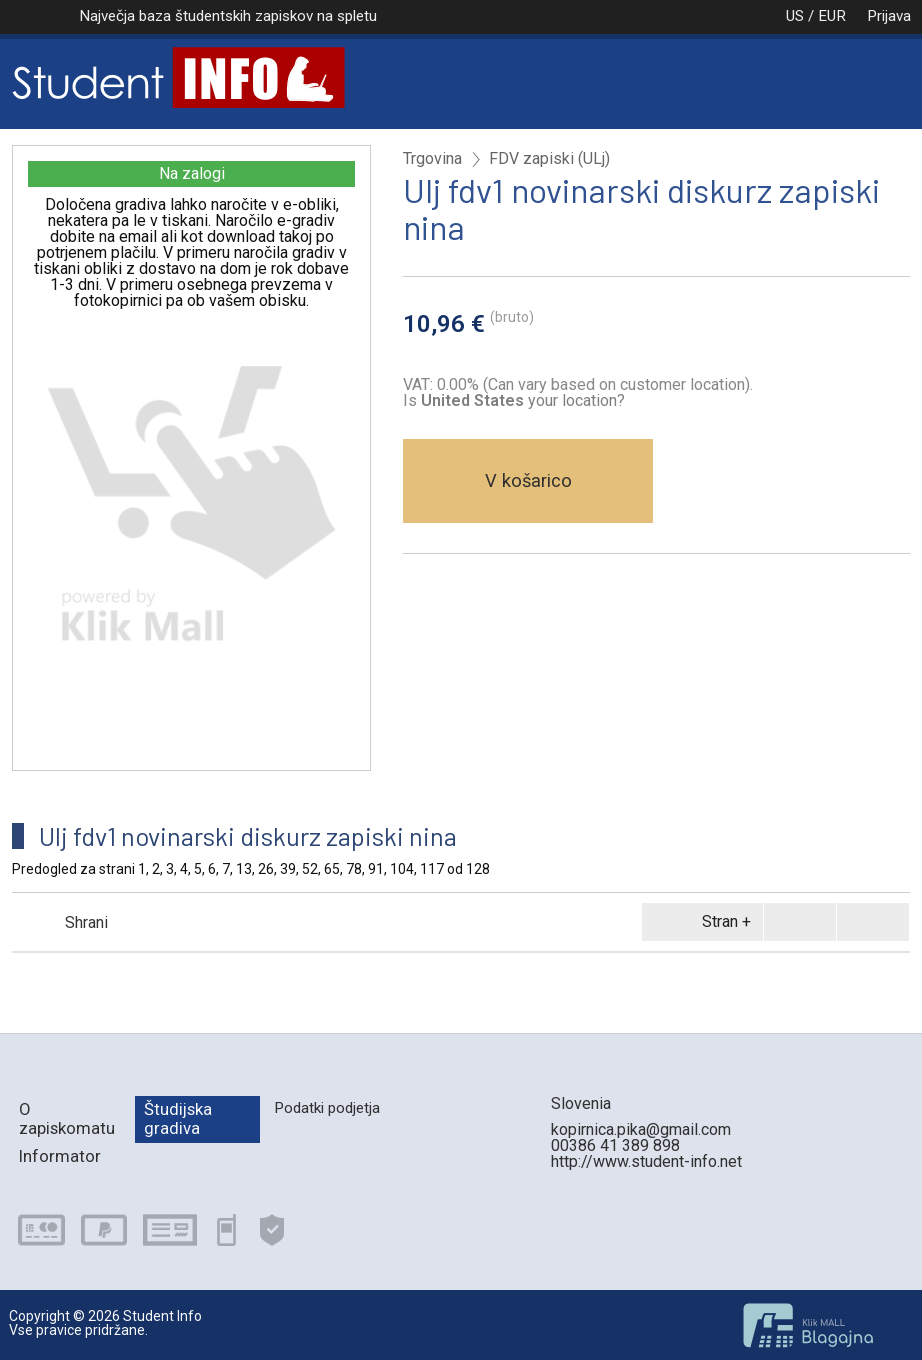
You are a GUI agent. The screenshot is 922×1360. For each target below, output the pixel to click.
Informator (60, 1156)
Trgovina (432, 159)
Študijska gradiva (178, 1118)
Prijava (889, 16)
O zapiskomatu (67, 1118)
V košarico (528, 480)
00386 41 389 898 (615, 1145)
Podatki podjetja (327, 1108)
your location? (523, 400)
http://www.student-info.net (646, 1161)
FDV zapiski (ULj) (549, 159)
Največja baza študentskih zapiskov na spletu (228, 16)
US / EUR (795, 16)
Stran (699, 922)
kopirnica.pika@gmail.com (641, 1129)
